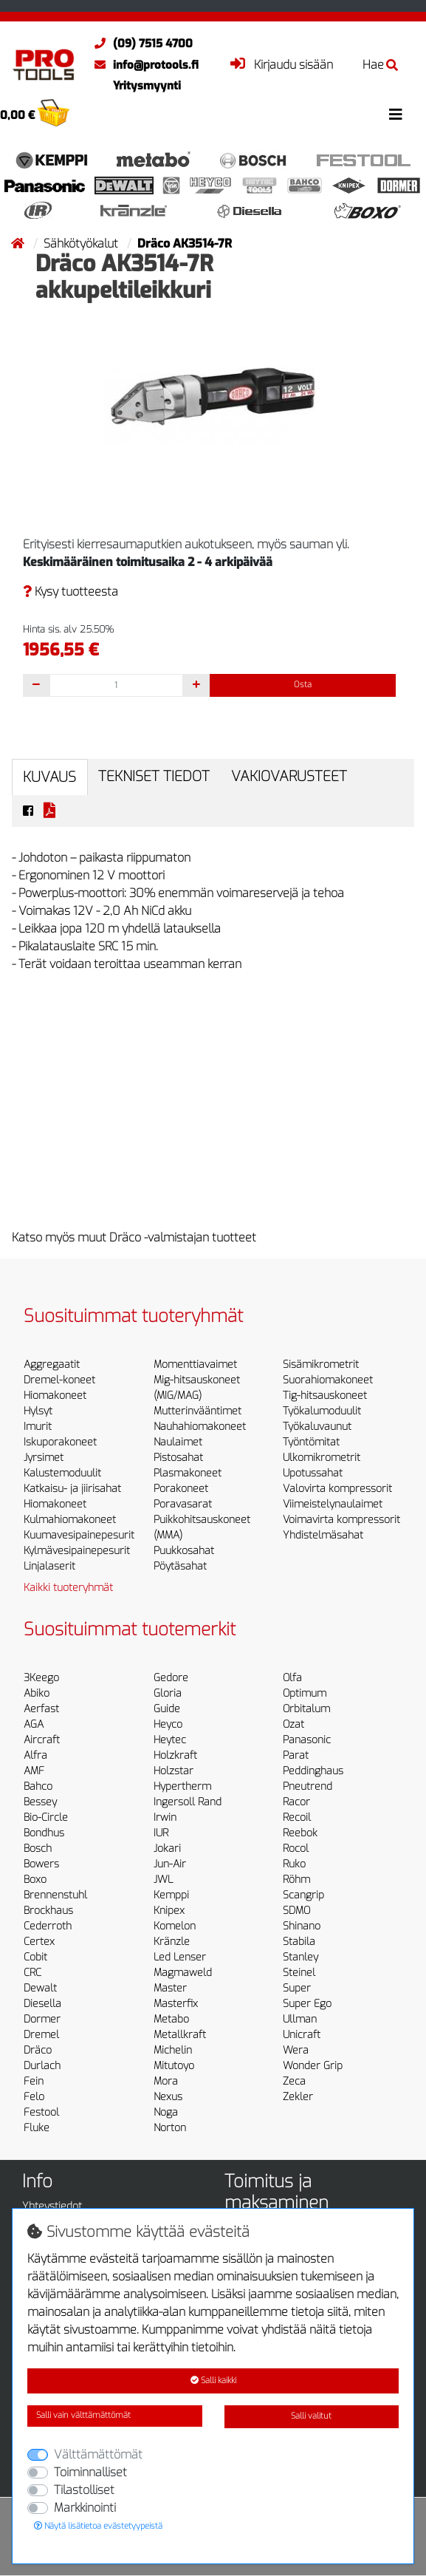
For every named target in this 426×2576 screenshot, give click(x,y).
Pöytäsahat (180, 1566)
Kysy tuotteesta (70, 591)
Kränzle (172, 1942)
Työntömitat (311, 1442)
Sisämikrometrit (321, 1364)
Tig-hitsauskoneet (325, 1395)
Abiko (36, 1693)
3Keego (41, 1678)
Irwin (165, 1817)
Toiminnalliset (90, 2472)
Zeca (294, 2081)
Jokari (167, 1848)
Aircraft (42, 1740)
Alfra (35, 1755)
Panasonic (307, 1740)
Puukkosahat (184, 1551)
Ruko (294, 1864)
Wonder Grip (313, 2066)
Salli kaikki (213, 2380)
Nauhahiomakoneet (200, 1427)
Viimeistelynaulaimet (332, 1504)
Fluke (36, 2128)
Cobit (35, 1957)
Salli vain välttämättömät (83, 2415)
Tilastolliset (84, 2490)
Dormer (42, 2019)
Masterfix (176, 2004)
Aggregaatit (52, 1364)
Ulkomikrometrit (321, 1458)
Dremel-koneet (59, 1380)
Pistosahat (178, 1458)
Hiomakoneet (55, 1395)
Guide (167, 1709)
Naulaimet (178, 1442)
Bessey (40, 1802)
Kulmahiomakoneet (70, 1520)
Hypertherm (182, 1786)
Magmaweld (183, 1973)
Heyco (168, 1724)
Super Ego (307, 2004)
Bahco (38, 1786)
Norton (170, 2128)
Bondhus (44, 1833)
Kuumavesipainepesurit (79, 1535)
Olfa (292, 1678)
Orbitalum (306, 1709)
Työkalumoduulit (322, 1411)
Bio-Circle (46, 1817)
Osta (303, 684)
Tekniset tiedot (154, 776)
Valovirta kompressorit (337, 1489)
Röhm (296, 1880)
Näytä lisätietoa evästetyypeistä (98, 2526)
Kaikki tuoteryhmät (68, 1588)
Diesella (42, 2004)
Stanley (300, 1957)
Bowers (41, 1864)
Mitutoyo (174, 2066)
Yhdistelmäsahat (323, 1535)
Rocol (296, 1848)
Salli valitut (311, 2416)
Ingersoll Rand (187, 1802)
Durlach (42, 2066)
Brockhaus (48, 1911)
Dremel (41, 2035)
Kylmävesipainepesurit (77, 1551)
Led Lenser (180, 1957)
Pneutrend (307, 1786)
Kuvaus (49, 777)
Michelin (173, 2050)
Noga (166, 2112)
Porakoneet (181, 1489)
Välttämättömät (98, 2454)
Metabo (171, 2019)
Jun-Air (170, 1864)
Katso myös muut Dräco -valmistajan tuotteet (134, 1237)
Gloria (168, 1693)
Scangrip (303, 1895)
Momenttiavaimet (195, 1364)
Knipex (169, 1911)
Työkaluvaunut (317, 1427)
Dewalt (40, 1988)
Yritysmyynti (147, 85)
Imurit (38, 1427)
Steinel (299, 1973)
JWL (163, 1880)
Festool (41, 2112)
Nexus (168, 2097)
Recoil (297, 1817)
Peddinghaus (313, 1771)
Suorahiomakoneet (328, 1380)
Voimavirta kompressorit (341, 1520)
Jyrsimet (43, 1458)
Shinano (301, 1926)
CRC (32, 1973)
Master (170, 1988)
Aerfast (41, 1709)
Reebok (300, 1833)
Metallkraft (180, 2035)
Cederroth (48, 1926)
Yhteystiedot (52, 2206)
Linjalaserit (49, 1566)
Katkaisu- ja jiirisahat (72, 1489)
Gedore (171, 1678)
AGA (34, 1724)
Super (297, 1988)
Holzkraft (175, 1755)
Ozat (293, 1724)
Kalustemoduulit (62, 1473)
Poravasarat (183, 1504)
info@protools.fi (143, 65)
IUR (161, 1833)
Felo (34, 2097)
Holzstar (173, 1771)
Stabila (299, 1942)
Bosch (38, 1848)
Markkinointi (85, 2507)
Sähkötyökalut (82, 243)
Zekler (298, 2097)
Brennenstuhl (55, 1895)
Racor (296, 1802)
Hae (380, 64)
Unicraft (301, 2035)
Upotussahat (313, 1473)
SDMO (296, 1911)
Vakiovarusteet (289, 776)
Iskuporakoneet (60, 1442)
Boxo (35, 1880)
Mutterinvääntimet (197, 1411)
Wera (296, 2050)
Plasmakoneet (187, 1473)
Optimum (304, 1693)
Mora (166, 2081)
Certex (39, 1942)
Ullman (300, 2019)
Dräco (38, 2050)
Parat (296, 1755)
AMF (34, 1771)
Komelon (175, 1926)
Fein (34, 2081)
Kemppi (171, 1895)
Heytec (170, 1740)
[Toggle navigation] (395, 114)
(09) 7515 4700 (140, 43)
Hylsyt (38, 1411)
